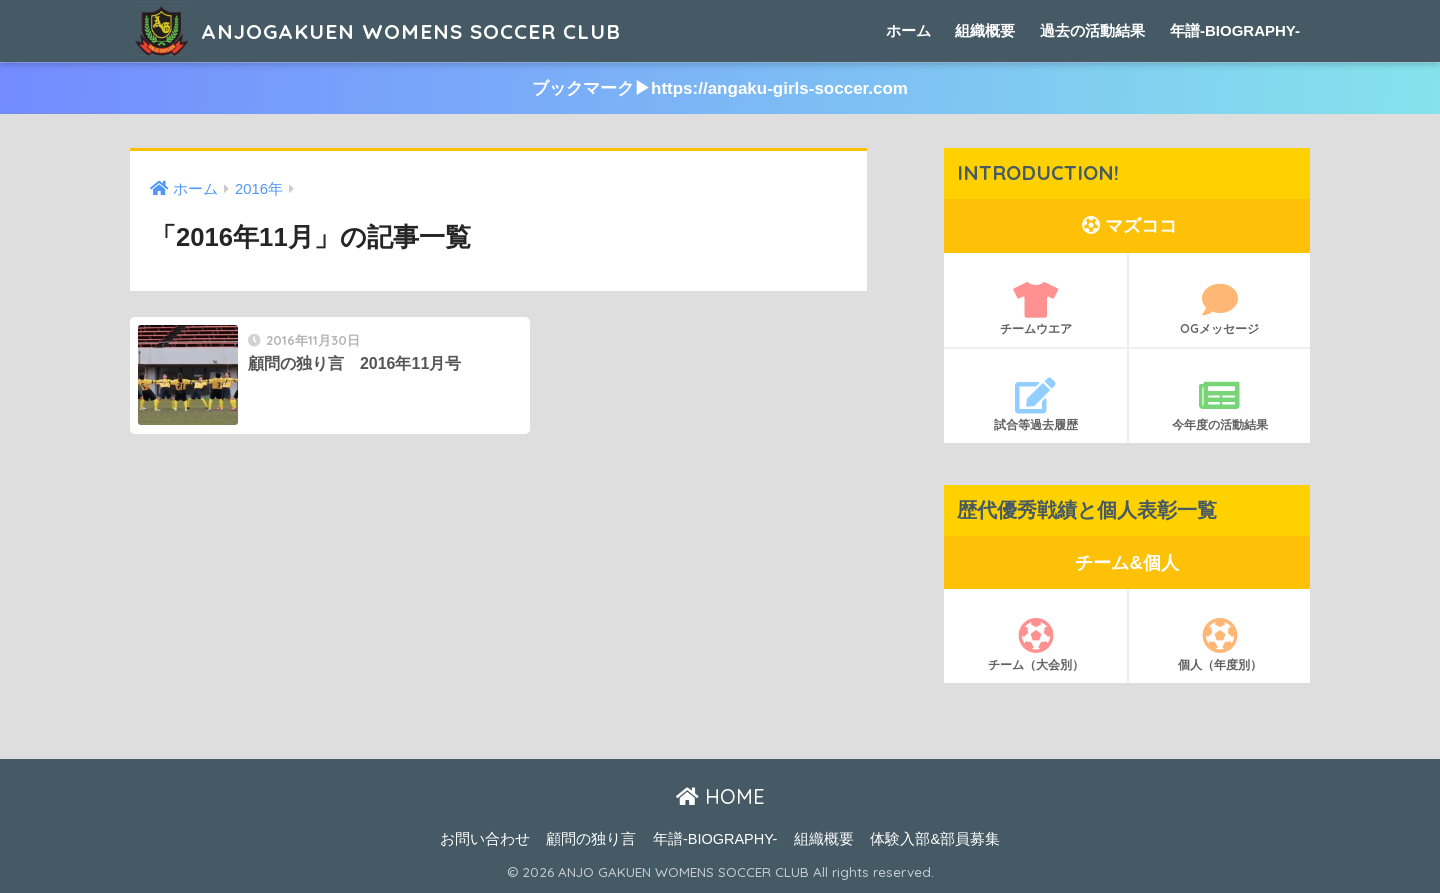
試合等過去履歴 (1035, 405)
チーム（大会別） (1035, 645)
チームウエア (1035, 309)
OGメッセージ (1219, 309)
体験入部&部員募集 (935, 839)
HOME (720, 797)
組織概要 (985, 30)
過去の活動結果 (1092, 30)
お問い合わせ (485, 839)
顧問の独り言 (591, 839)
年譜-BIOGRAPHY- (1235, 30)
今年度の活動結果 (1219, 405)
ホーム (908, 30)
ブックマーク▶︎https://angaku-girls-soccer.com (720, 88)
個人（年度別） (1219, 645)
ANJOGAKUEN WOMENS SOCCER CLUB (396, 30)
